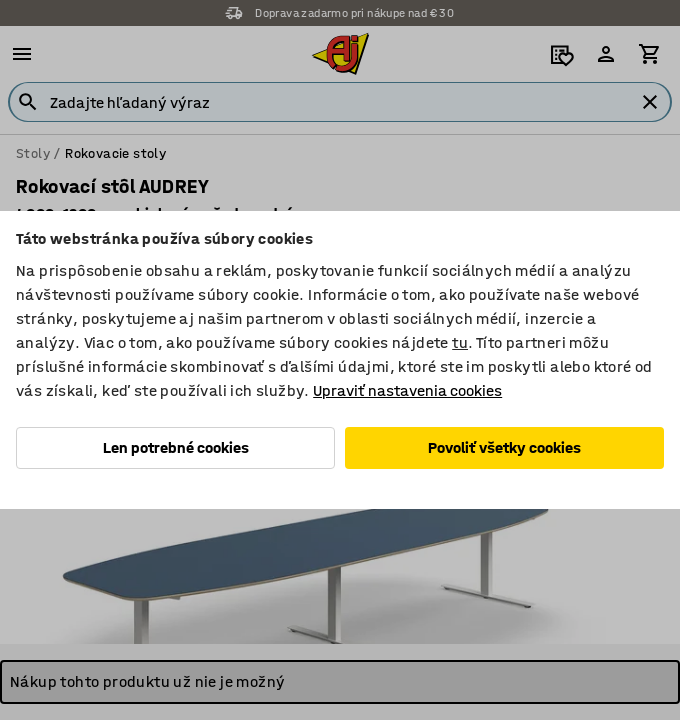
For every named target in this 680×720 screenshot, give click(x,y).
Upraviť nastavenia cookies (407, 390)
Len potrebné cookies (176, 447)
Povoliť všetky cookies (504, 447)
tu (460, 342)
